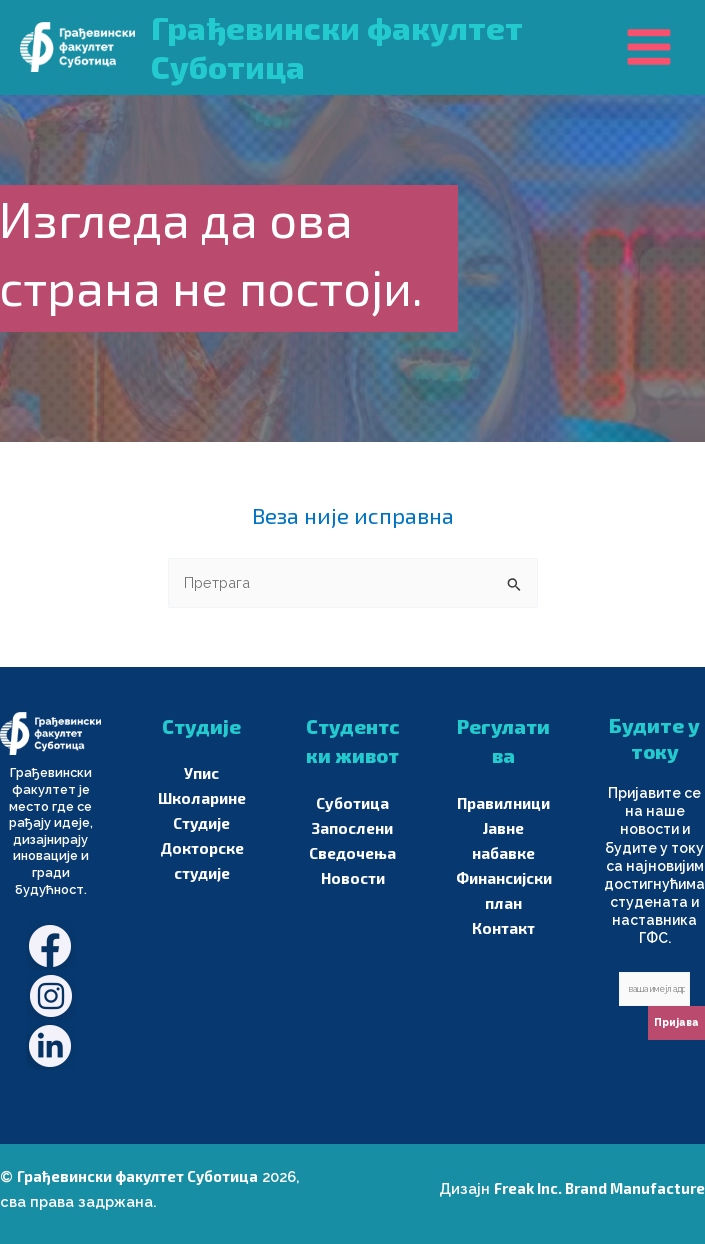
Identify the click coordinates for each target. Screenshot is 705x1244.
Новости (353, 878)
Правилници (504, 803)
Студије (202, 823)
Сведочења (353, 853)
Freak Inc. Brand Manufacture (599, 1188)
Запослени (352, 828)
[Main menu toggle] (649, 47)
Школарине (201, 798)
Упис (201, 773)
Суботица (352, 803)
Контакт (503, 928)
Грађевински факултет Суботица (137, 1176)
